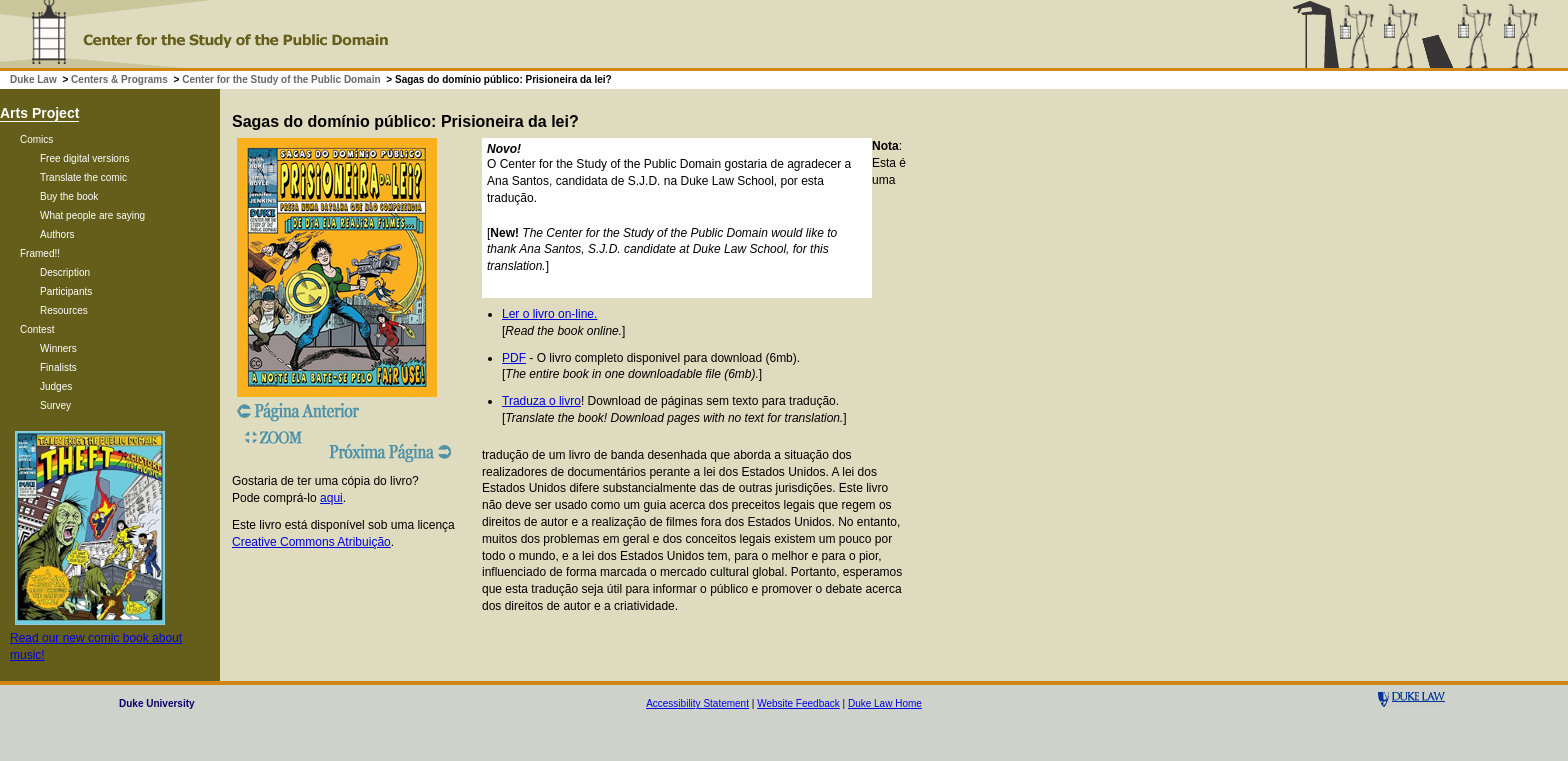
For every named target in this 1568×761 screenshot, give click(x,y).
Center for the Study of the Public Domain (281, 79)
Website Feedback (798, 703)
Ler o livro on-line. (549, 314)
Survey (55, 405)
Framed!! (40, 253)
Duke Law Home (885, 703)
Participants (66, 291)
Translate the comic (83, 177)
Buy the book (69, 196)
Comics (36, 139)
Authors (57, 234)
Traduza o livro (541, 401)
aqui (331, 498)
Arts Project (39, 113)
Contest (37, 329)
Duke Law (33, 79)
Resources (64, 310)
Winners (58, 348)
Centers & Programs (119, 79)
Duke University (157, 703)
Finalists (58, 367)
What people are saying (92, 215)
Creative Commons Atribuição (311, 542)
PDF (514, 358)
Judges (56, 386)
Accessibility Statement (697, 703)
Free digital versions (84, 158)
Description (65, 272)
